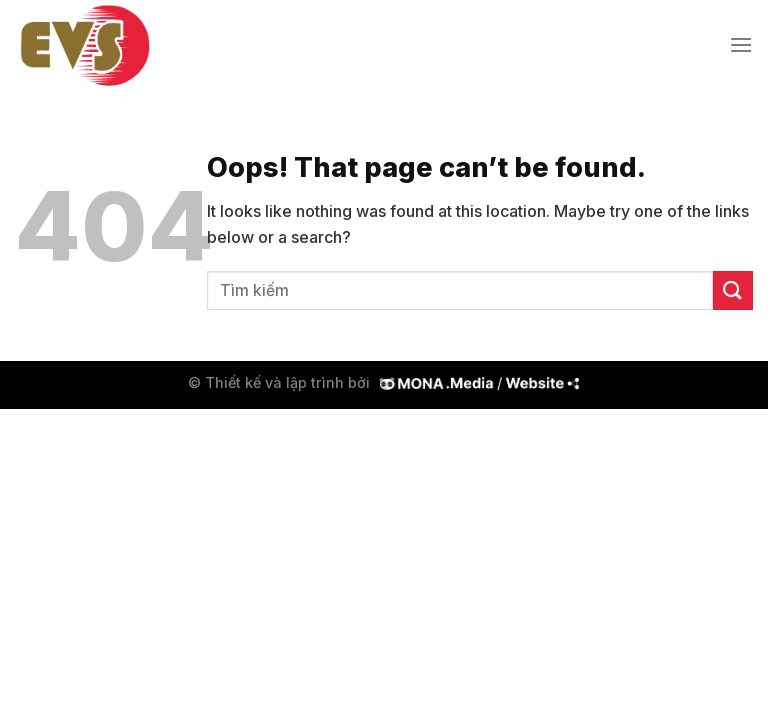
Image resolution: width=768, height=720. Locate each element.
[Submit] (733, 290)
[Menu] (741, 44)
